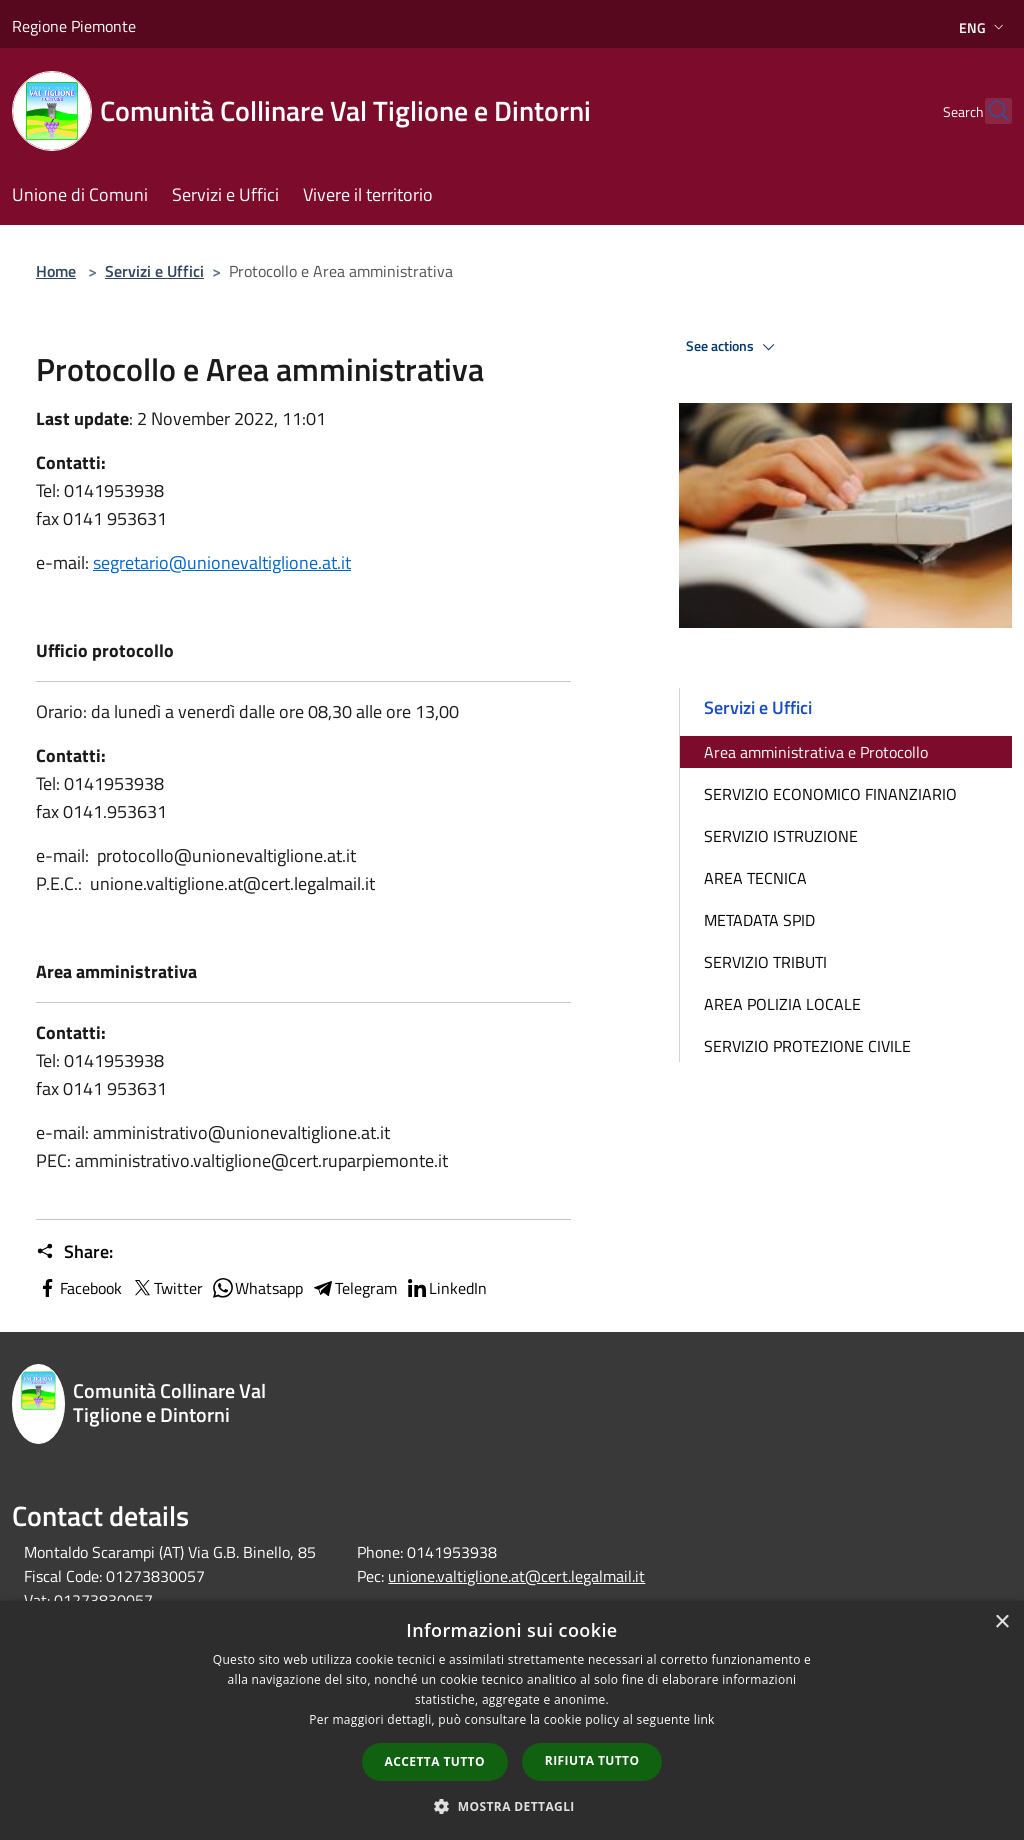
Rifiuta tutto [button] (592, 1760)
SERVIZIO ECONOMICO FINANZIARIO (830, 794)
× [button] (1001, 1622)
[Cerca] (988, 111)
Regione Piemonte (74, 26)
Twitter (166, 1288)
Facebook (79, 1288)
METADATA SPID (759, 920)
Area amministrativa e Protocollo (816, 752)
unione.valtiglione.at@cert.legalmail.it (516, 1576)
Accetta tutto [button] (435, 1761)
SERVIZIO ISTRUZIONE (781, 836)
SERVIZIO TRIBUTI (765, 962)
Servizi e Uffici (154, 271)
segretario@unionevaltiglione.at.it (222, 562)
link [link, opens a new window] (704, 1719)
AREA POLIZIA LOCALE (782, 1004)
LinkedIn (446, 1288)
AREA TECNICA (755, 878)
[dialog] (512, 1720)
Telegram (354, 1288)
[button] (512, 1806)
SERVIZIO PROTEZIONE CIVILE (807, 1046)
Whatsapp (257, 1288)
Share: (74, 1252)
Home (56, 271)
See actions (733, 347)
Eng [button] (983, 27)
